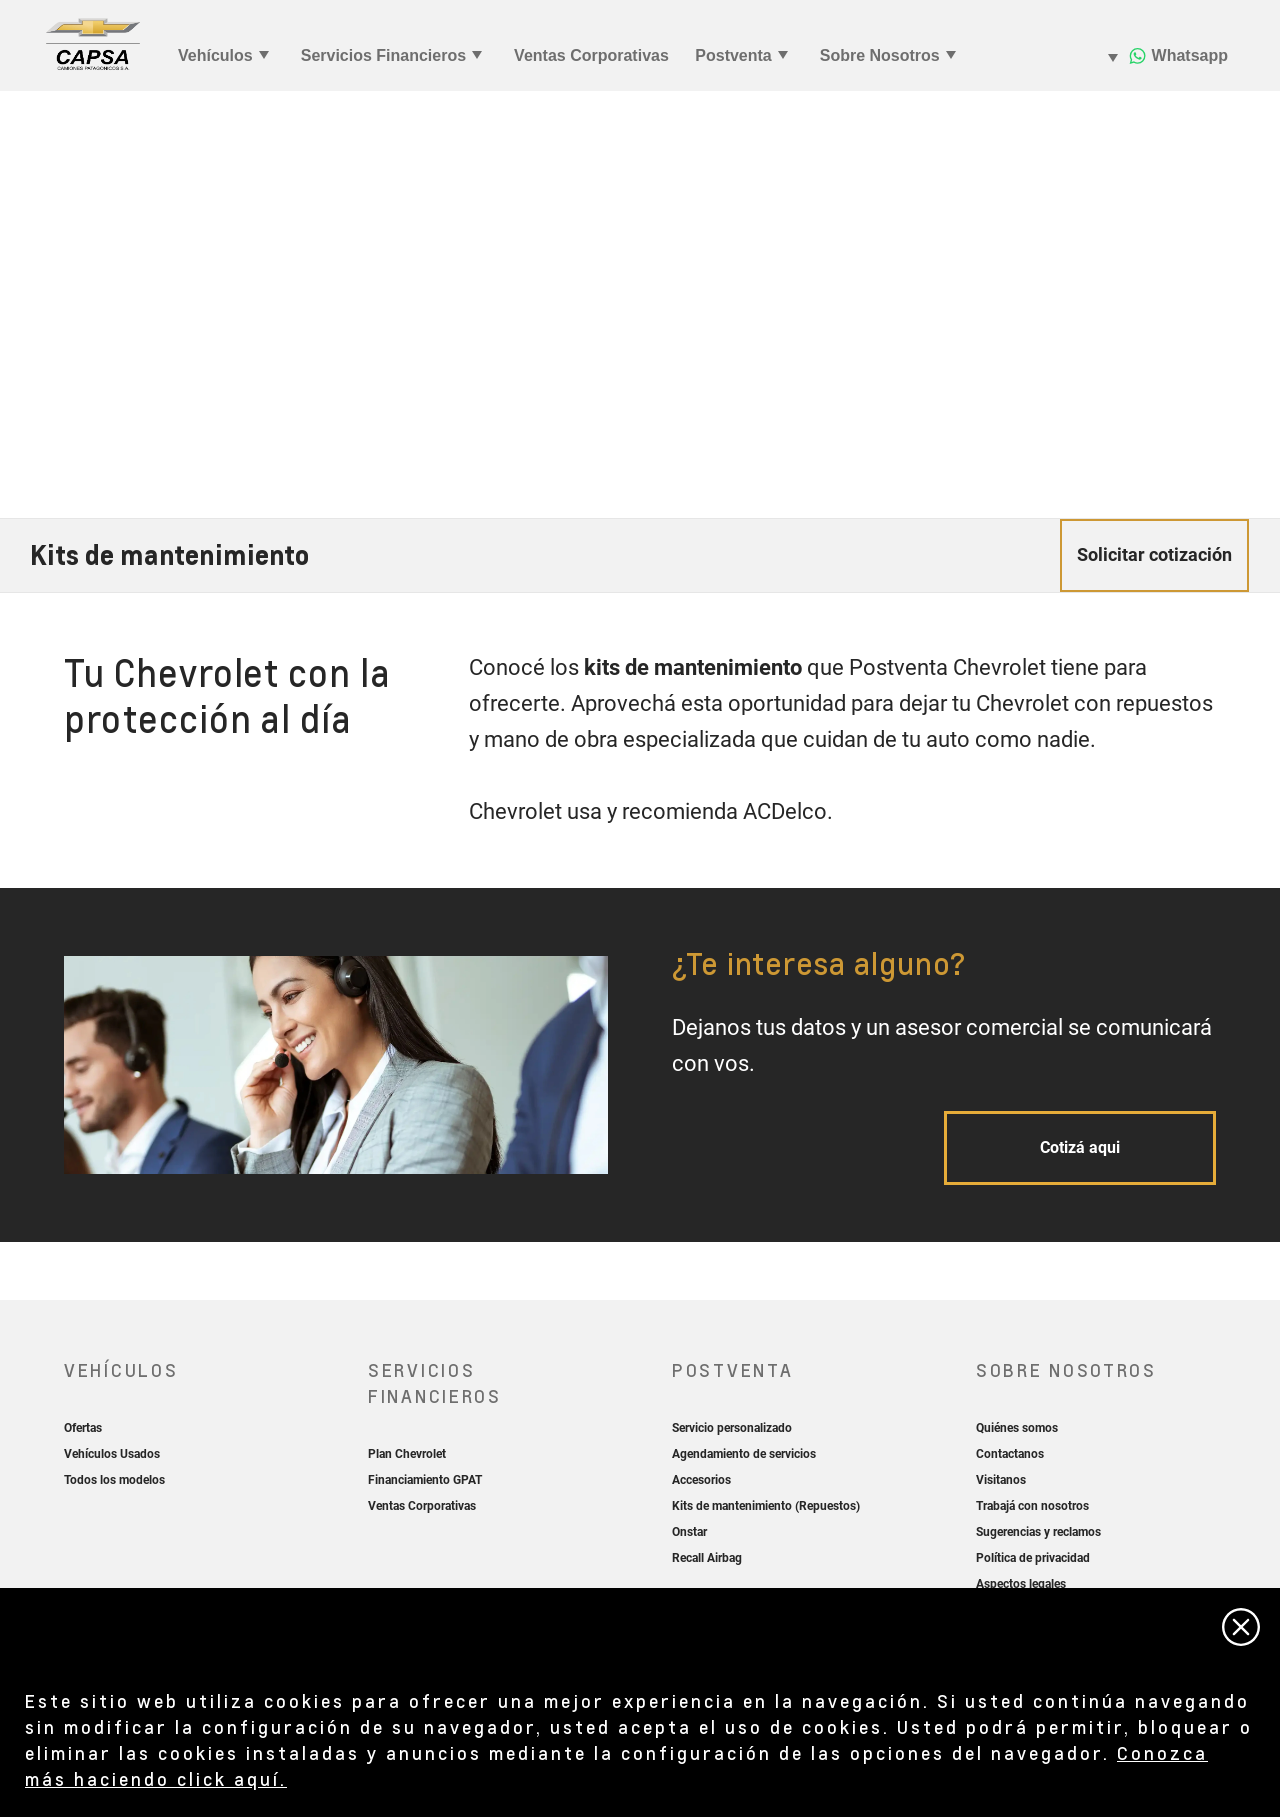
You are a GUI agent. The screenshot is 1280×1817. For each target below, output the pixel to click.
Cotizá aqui (1080, 1147)
